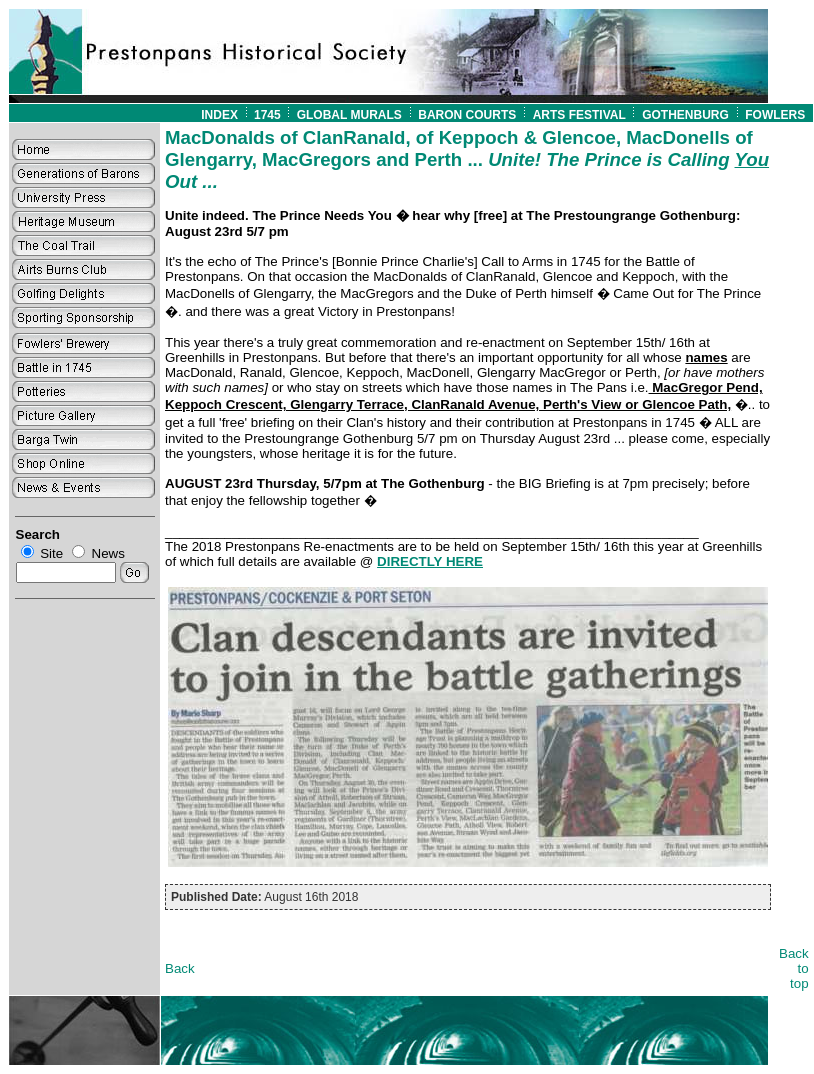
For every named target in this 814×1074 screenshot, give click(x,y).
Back (180, 968)
